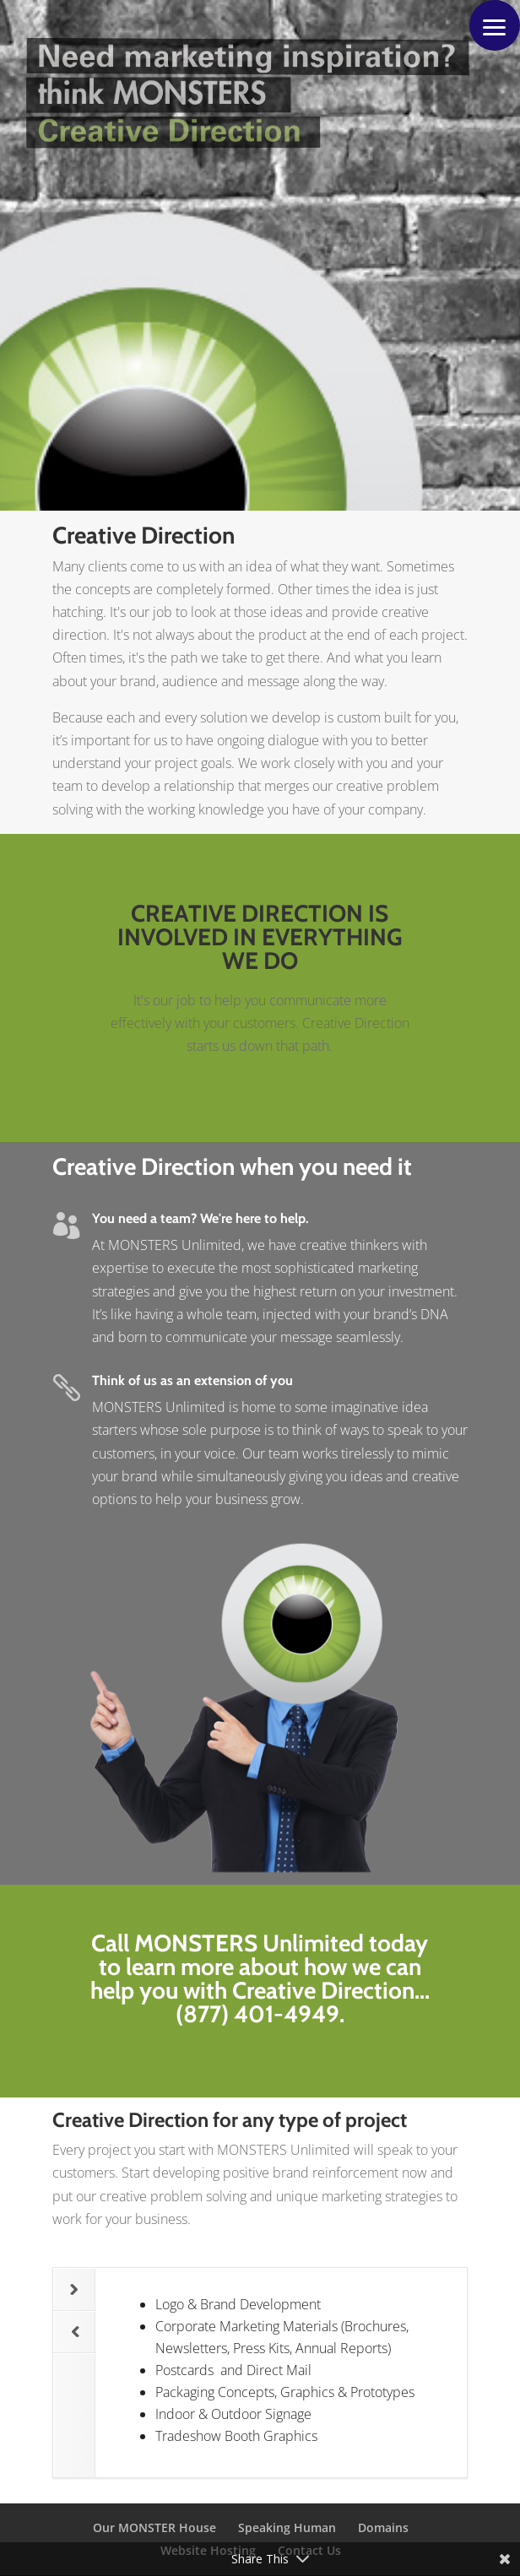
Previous (66, 2325)
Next (66, 2283)
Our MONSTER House (154, 2527)
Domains (383, 2527)
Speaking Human (287, 2527)
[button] (494, 25)
